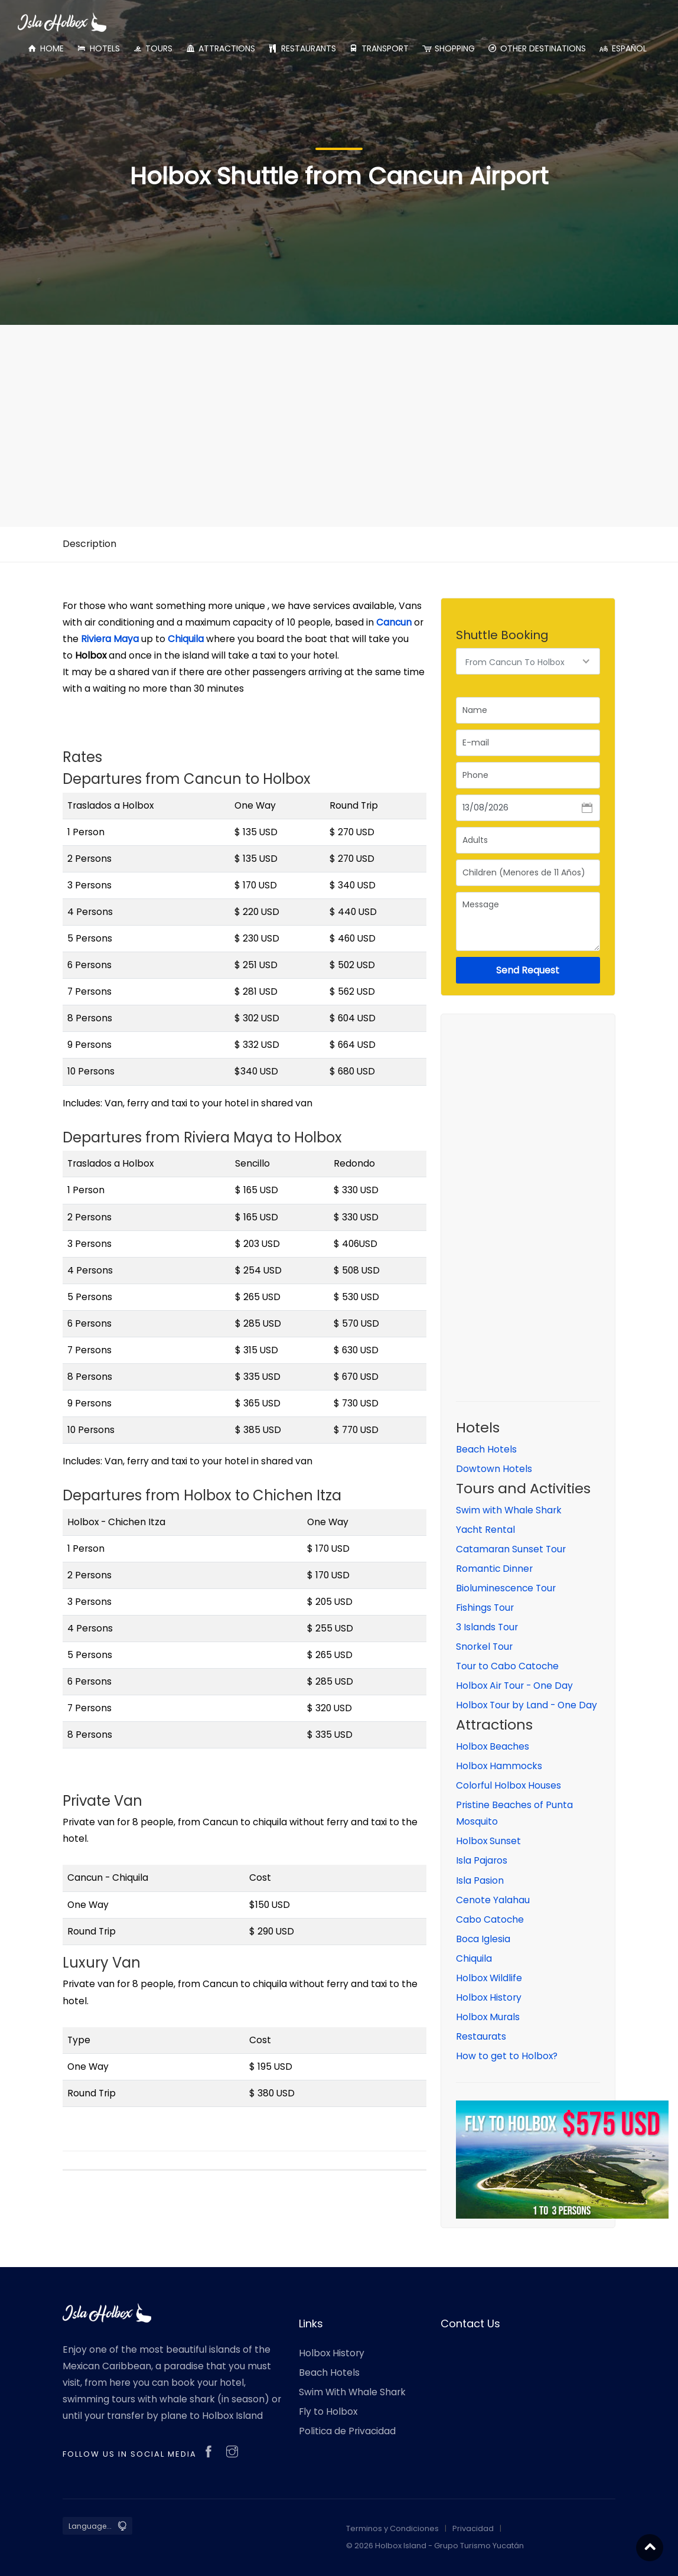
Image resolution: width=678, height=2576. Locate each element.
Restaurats (481, 2036)
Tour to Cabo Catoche (507, 1666)
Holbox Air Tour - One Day (514, 1685)
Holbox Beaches (492, 1746)
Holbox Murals (488, 2017)
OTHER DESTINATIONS (536, 48)
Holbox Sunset (488, 1841)
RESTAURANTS (301, 48)
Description (89, 544)
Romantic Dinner (494, 1568)
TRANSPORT (378, 48)
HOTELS (98, 48)
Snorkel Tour (484, 1646)
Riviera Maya (110, 639)
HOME (45, 48)
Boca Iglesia (483, 1939)
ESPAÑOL (622, 48)
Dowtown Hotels (494, 1469)
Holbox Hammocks (499, 1766)
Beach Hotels (486, 1449)
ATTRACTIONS (219, 48)
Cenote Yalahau (493, 1900)
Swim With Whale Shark (352, 2392)
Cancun (394, 622)
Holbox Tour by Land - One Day (526, 1705)
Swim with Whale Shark (509, 1510)
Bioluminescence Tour (506, 1588)
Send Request (527, 970)
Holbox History (488, 1997)
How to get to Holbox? (507, 2056)
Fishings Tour (485, 1607)
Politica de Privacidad (347, 2431)
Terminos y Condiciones (392, 2528)
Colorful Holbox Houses (508, 1785)
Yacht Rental (485, 1529)
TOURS (152, 48)
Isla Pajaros (481, 1860)
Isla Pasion (480, 1880)
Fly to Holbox (328, 2411)
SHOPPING (448, 48)
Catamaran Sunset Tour (511, 1549)
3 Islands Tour (487, 1627)
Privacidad (473, 2528)
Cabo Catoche (490, 1919)
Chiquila (186, 639)
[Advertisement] (339, 417)
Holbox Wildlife (489, 1978)
